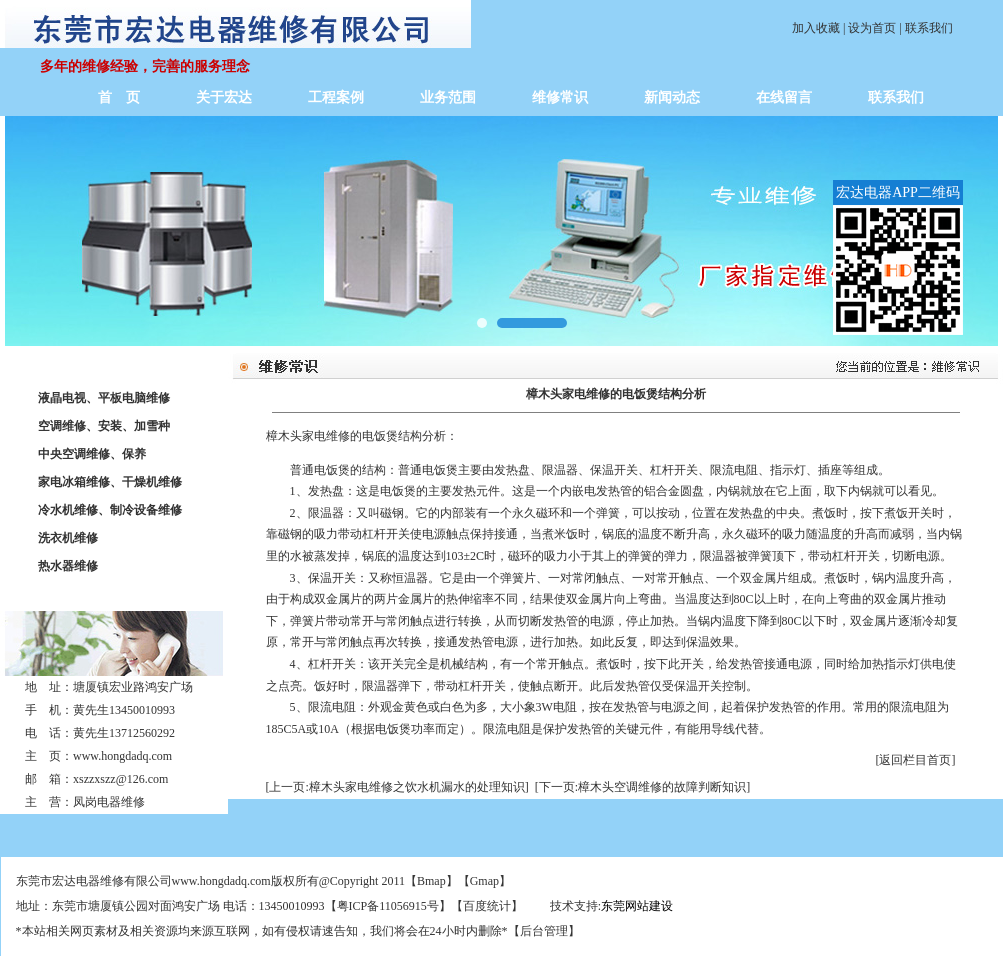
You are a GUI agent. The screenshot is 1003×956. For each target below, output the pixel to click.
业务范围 (448, 97)
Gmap (484, 881)
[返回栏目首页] (916, 760)
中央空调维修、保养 (92, 454)
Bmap (431, 881)
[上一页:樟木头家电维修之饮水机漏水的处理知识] (397, 787)
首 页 (119, 97)
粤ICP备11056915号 (388, 906)
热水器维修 (68, 566)
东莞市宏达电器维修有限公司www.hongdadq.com (143, 881)
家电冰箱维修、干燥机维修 (110, 482)
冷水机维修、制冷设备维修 (110, 510)
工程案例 (336, 97)
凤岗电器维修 (109, 802)
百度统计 (487, 906)
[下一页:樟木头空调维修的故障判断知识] (642, 787)
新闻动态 (672, 97)
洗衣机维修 (68, 538)
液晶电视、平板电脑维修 (104, 398)
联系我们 (929, 28)
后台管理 (544, 931)
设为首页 (872, 28)
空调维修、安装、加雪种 (104, 426)
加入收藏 (816, 28)
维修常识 (560, 97)
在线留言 (784, 97)
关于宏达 (224, 97)
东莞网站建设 (637, 906)
